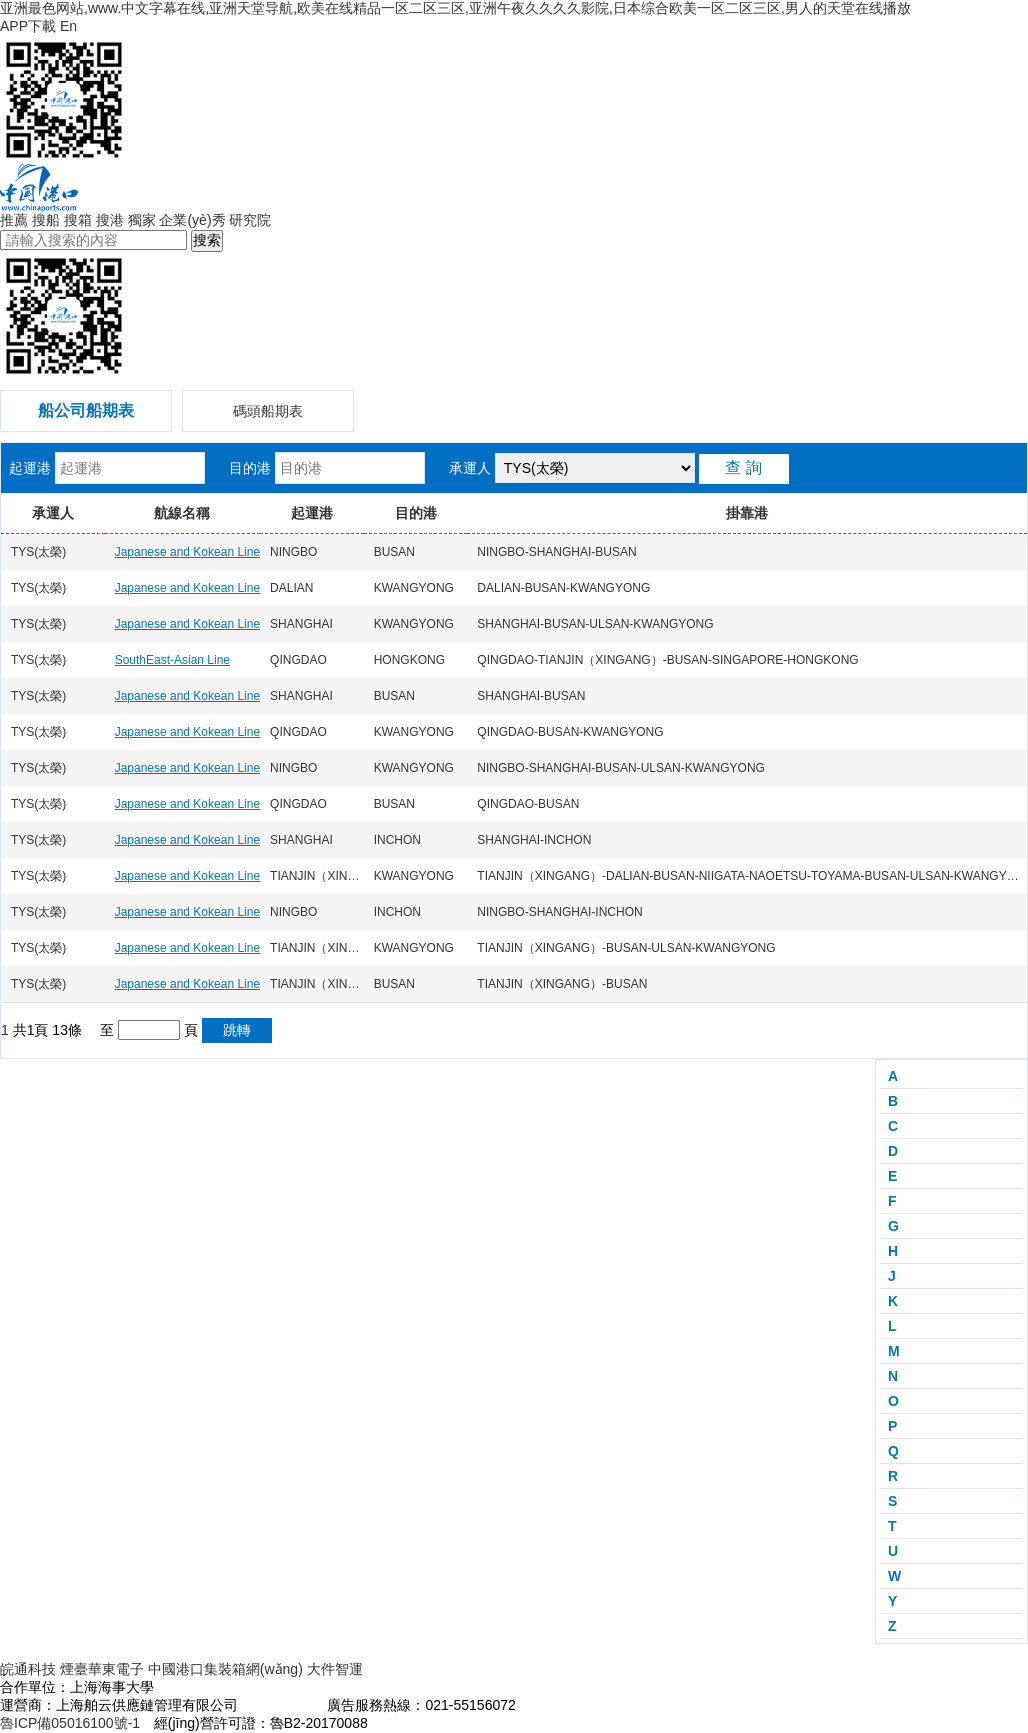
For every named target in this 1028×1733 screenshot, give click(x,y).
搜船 (46, 220)
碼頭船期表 (268, 411)
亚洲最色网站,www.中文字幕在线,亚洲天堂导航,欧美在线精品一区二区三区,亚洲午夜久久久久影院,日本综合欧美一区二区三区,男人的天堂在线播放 (455, 8)
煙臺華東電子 (102, 1669)
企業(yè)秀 (192, 220)
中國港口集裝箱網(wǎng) (225, 1669)
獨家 (142, 220)
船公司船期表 (86, 410)
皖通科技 (28, 1669)
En (68, 26)
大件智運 (335, 1669)
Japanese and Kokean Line (187, 552)
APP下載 (28, 26)
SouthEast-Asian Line (172, 660)
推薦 (14, 220)
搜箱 (78, 220)
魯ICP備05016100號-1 (70, 1723)
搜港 (110, 220)
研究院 (250, 220)
